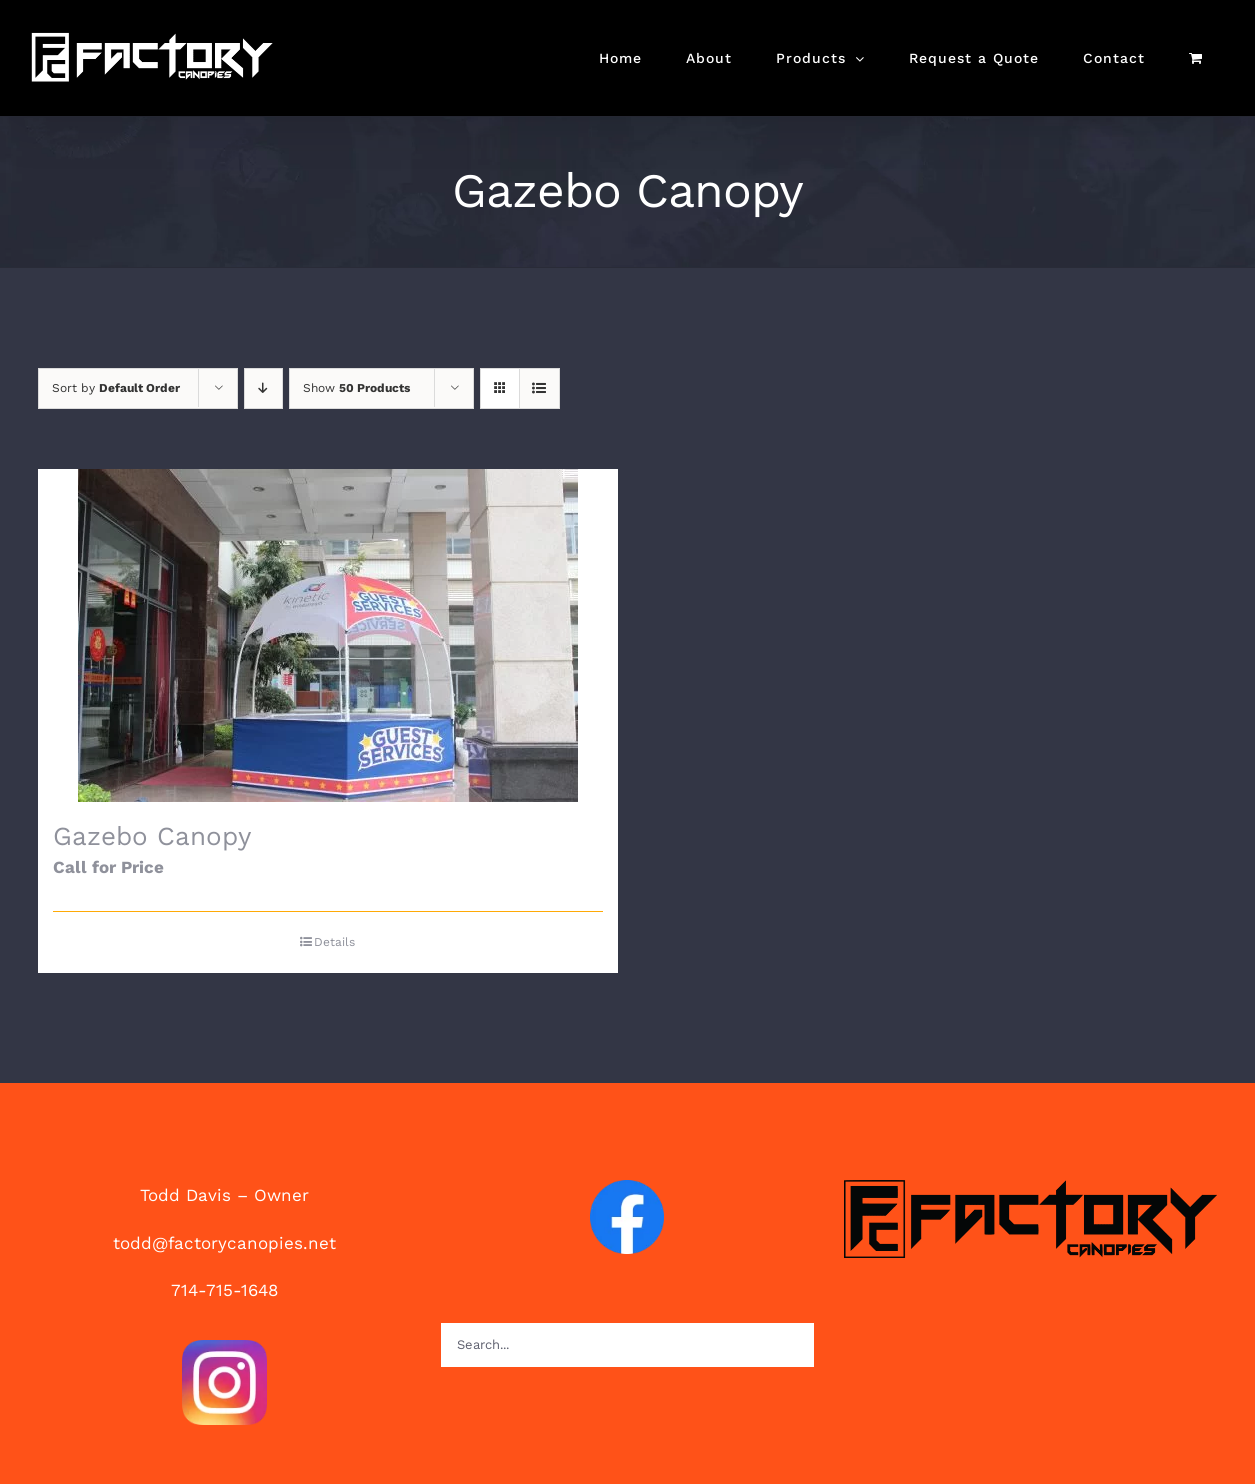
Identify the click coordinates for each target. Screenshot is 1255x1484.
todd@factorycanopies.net (224, 1243)
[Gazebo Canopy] (328, 635)
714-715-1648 (224, 1290)
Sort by (116, 388)
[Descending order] (263, 388)
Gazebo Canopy (152, 836)
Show (356, 388)
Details (334, 942)
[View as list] (539, 388)
